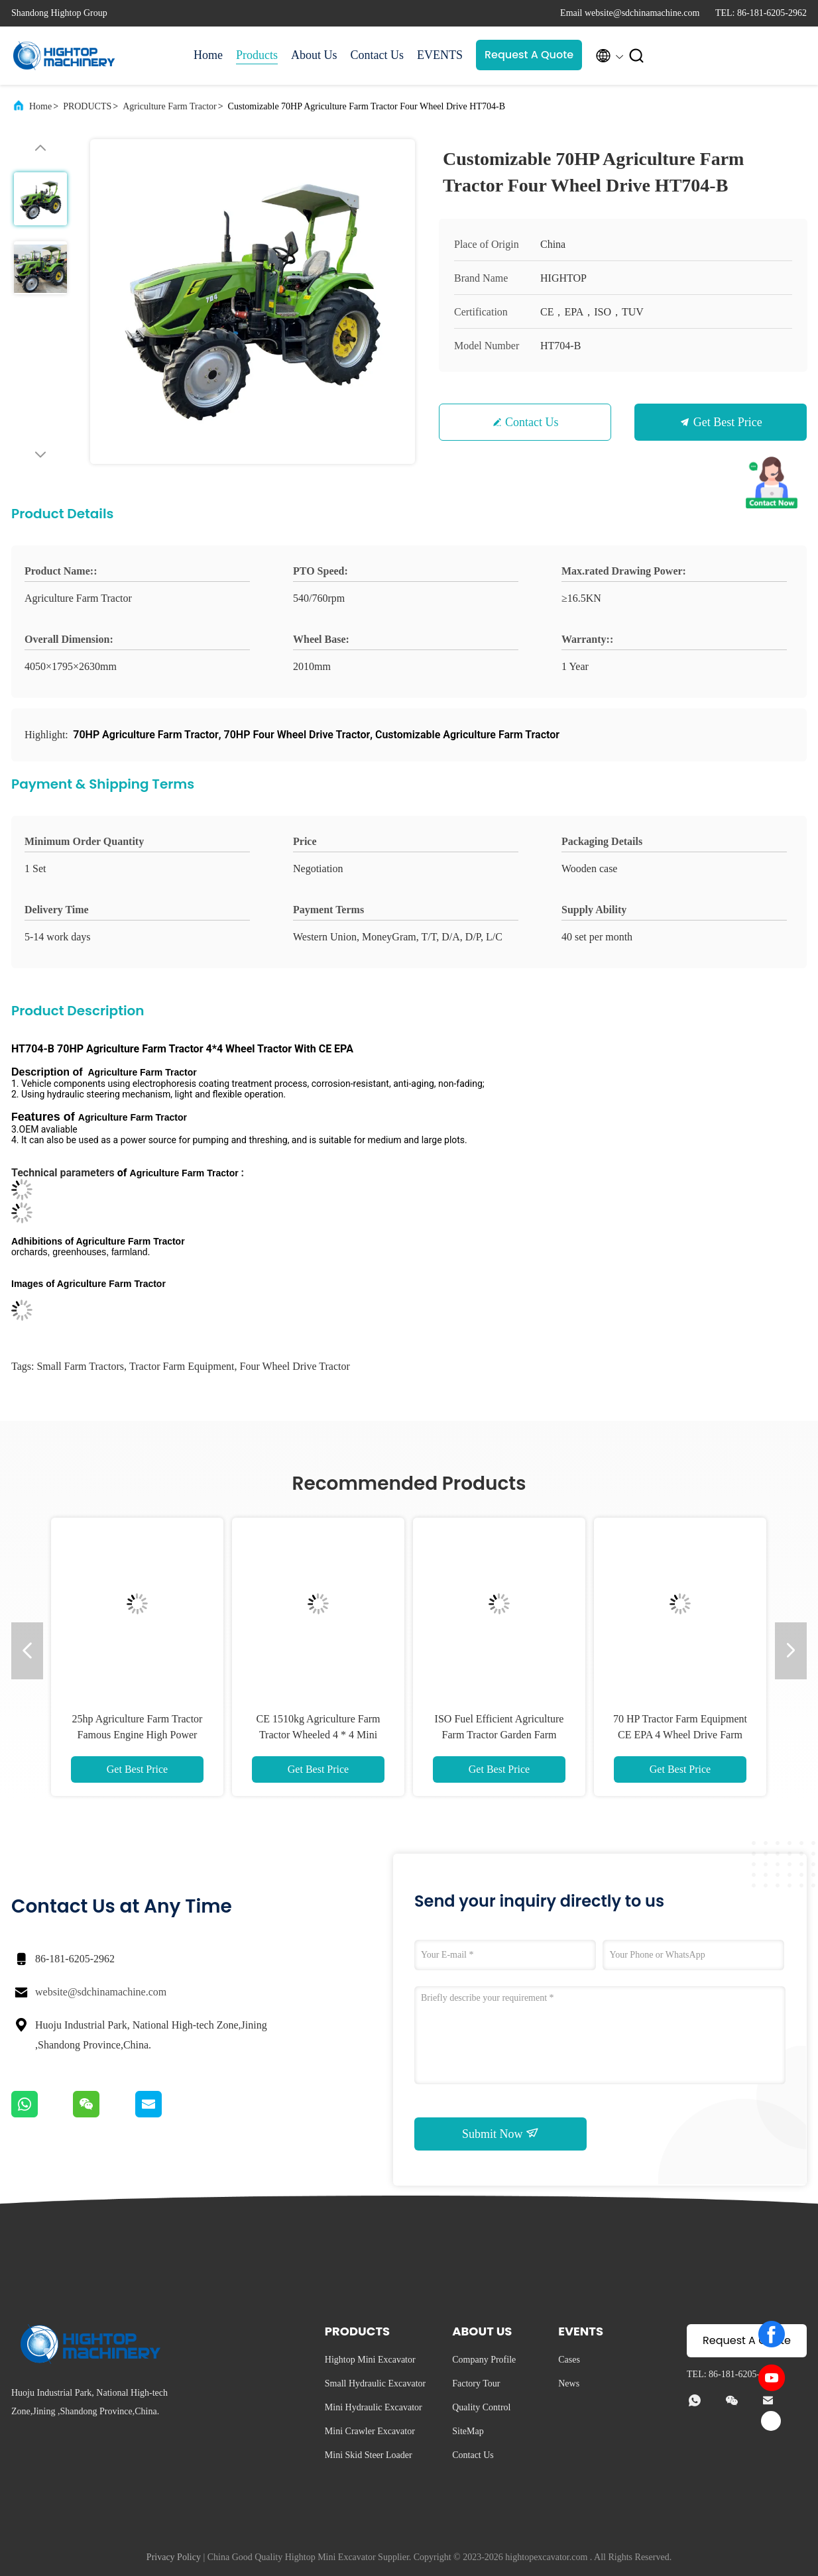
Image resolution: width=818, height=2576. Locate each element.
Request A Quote (529, 54)
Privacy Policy (173, 2557)
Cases (569, 2360)
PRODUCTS (87, 106)
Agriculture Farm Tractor (170, 106)
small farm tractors (80, 1366)
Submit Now (500, 2133)
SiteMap (467, 2431)
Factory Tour (476, 2383)
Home (208, 55)
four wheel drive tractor (295, 1366)
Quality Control (481, 2407)
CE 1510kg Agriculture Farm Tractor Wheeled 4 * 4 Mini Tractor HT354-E (318, 1734)
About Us (314, 55)
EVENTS (440, 55)
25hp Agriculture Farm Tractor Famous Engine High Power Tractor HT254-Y (137, 1734)
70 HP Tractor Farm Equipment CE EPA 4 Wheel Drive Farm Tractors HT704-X (680, 1734)
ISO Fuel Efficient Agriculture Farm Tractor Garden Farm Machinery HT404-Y (499, 1734)
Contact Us (377, 55)
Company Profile (484, 2360)
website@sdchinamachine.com (100, 1991)
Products (257, 55)
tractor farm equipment (182, 1366)
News (568, 2383)
